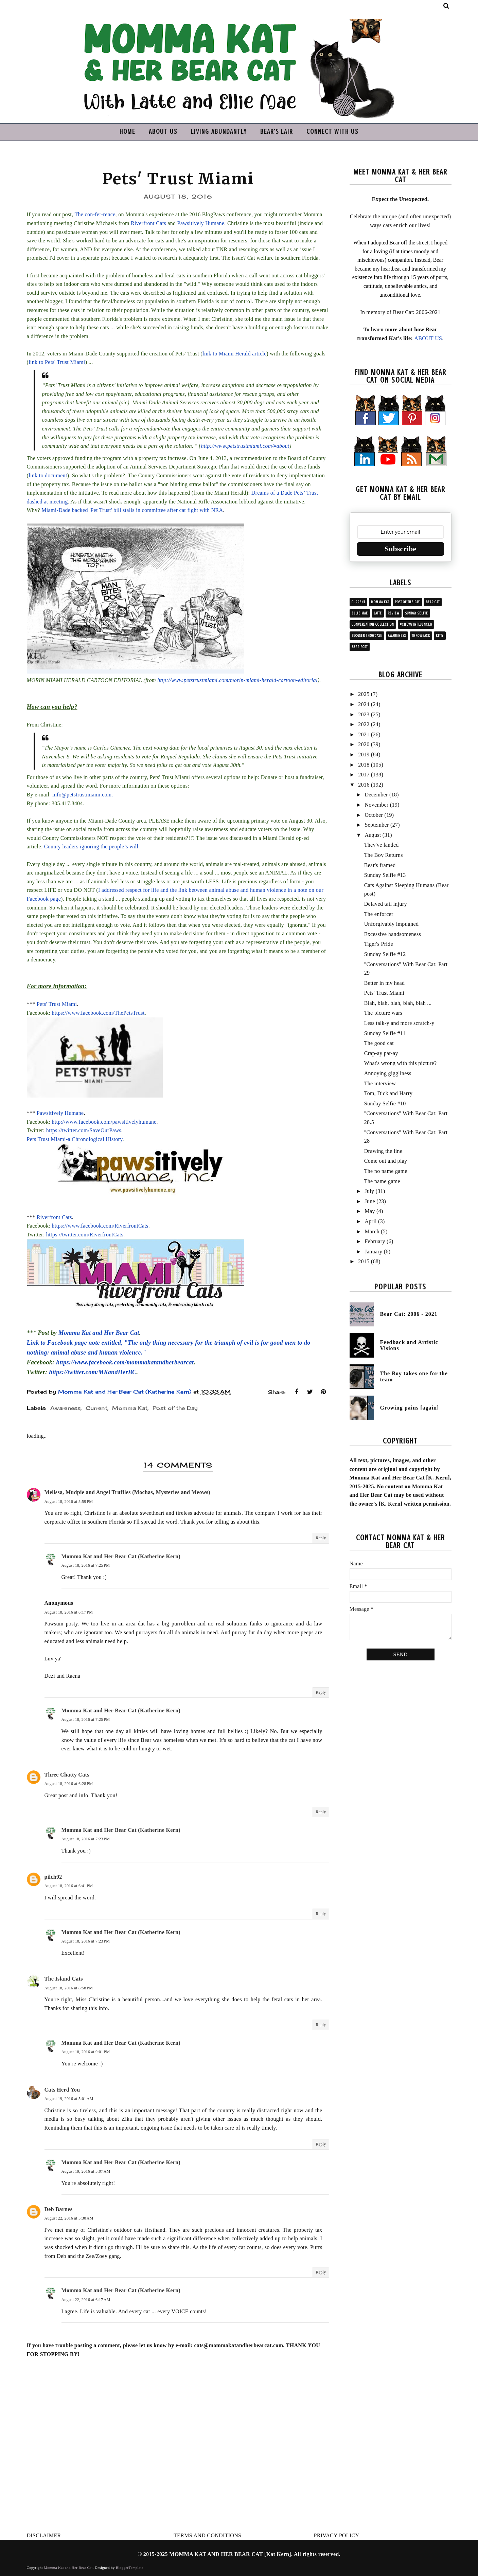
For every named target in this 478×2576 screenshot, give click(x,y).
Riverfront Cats (148, 223)
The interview (380, 1083)
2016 (363, 785)
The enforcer (378, 914)
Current (96, 1408)
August (373, 835)
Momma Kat (129, 1408)
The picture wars (383, 1013)
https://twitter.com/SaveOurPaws (83, 1130)
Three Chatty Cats (67, 1775)
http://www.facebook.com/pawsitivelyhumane (104, 1122)
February (375, 1241)
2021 (363, 734)
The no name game (385, 1171)
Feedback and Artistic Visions (409, 1345)
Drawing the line (383, 1151)
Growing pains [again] (409, 1408)
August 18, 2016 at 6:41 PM (69, 1885)
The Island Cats (64, 1979)
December (376, 794)
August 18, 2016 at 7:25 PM (85, 1565)
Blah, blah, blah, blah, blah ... (398, 1003)
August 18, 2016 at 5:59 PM (69, 1501)
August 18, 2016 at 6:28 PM (69, 1783)
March (372, 1231)
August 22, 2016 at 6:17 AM (85, 2299)
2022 (363, 724)
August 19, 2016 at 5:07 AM (85, 2171)
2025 (363, 694)
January (373, 1251)
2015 (363, 1261)
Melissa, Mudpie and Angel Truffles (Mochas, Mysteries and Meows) (127, 1492)
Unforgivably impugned (391, 924)
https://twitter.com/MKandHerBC (92, 1372)
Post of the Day (175, 1408)
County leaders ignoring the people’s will (91, 846)
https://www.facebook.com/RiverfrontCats (100, 1226)
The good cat (379, 1043)
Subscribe (400, 549)
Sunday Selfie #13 (385, 875)
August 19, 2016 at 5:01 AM (69, 2098)
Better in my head (384, 983)
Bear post (360, 647)
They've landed (381, 845)
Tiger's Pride (378, 944)
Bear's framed (380, 865)
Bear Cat (433, 602)
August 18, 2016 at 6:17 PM (69, 1612)
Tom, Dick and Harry (388, 1093)
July (369, 1191)
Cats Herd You (62, 2090)
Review (394, 613)
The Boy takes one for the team (414, 1376)
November (376, 805)
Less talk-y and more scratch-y (399, 1023)
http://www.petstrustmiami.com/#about (245, 446)
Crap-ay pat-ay (381, 1053)
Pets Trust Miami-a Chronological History (75, 1139)
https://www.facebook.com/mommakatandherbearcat (125, 1362)
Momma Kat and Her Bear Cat (98, 1332)
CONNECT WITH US (332, 131)
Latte (378, 613)
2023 (363, 714)
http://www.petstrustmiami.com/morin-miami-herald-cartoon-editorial (237, 680)
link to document (48, 475)
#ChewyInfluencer (416, 624)
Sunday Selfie (416, 613)
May (370, 1211)
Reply (321, 1537)
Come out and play (385, 1161)
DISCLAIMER (44, 2535)
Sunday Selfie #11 (385, 1033)
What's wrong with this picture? (400, 1063)
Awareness (65, 1408)
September (377, 825)
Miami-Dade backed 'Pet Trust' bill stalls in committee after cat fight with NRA (132, 510)
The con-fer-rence (94, 214)
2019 (363, 754)
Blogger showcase (367, 635)
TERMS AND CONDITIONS (207, 2535)
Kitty (440, 635)
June (370, 1201)
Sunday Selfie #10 (385, 1103)
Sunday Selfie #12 (385, 954)
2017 (363, 774)
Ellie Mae (360, 613)
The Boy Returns (383, 855)
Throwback (421, 635)
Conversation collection (373, 624)
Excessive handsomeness (392, 934)
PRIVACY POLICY (336, 2535)
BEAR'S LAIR (276, 131)
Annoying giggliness (387, 1073)
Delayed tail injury (385, 904)
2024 (363, 704)
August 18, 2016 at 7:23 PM (85, 1839)
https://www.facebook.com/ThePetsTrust (98, 1013)
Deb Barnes (59, 2209)
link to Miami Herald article (234, 353)
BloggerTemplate (129, 2567)
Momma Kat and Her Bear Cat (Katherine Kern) (120, 1556)
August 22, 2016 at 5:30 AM (69, 2218)
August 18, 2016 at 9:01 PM (85, 2051)
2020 (363, 744)
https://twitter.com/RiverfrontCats (84, 1234)
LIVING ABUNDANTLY (219, 131)
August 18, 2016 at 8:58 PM (69, 1988)
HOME (127, 131)
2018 (363, 765)
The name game (382, 1181)
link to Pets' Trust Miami (57, 362)
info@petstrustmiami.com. (82, 794)
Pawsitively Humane (201, 223)
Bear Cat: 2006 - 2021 (409, 1314)
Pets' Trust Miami (57, 1004)
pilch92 (53, 1877)
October (374, 815)
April (370, 1221)
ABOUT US (163, 131)
